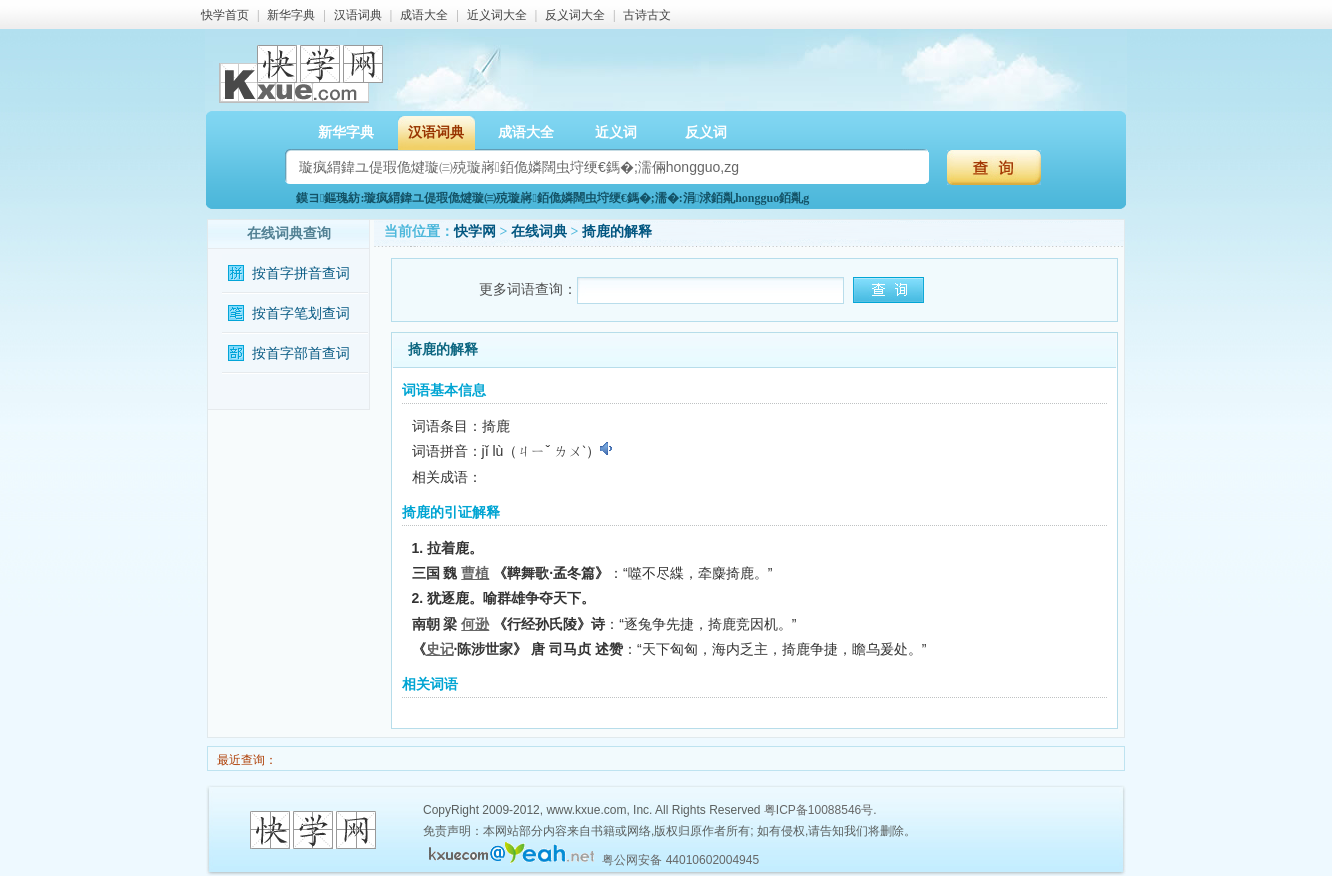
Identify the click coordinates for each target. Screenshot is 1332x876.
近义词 (616, 132)
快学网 (475, 231)
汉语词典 (358, 15)
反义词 (706, 132)
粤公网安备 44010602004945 (680, 860)
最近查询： (245, 760)
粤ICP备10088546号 (818, 810)
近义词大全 (497, 15)
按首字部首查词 (301, 353)
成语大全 (424, 15)
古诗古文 (647, 15)
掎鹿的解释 (617, 231)
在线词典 (539, 231)
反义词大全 (575, 15)
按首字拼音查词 (301, 273)
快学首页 (225, 15)
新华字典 (291, 15)
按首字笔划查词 (301, 313)
